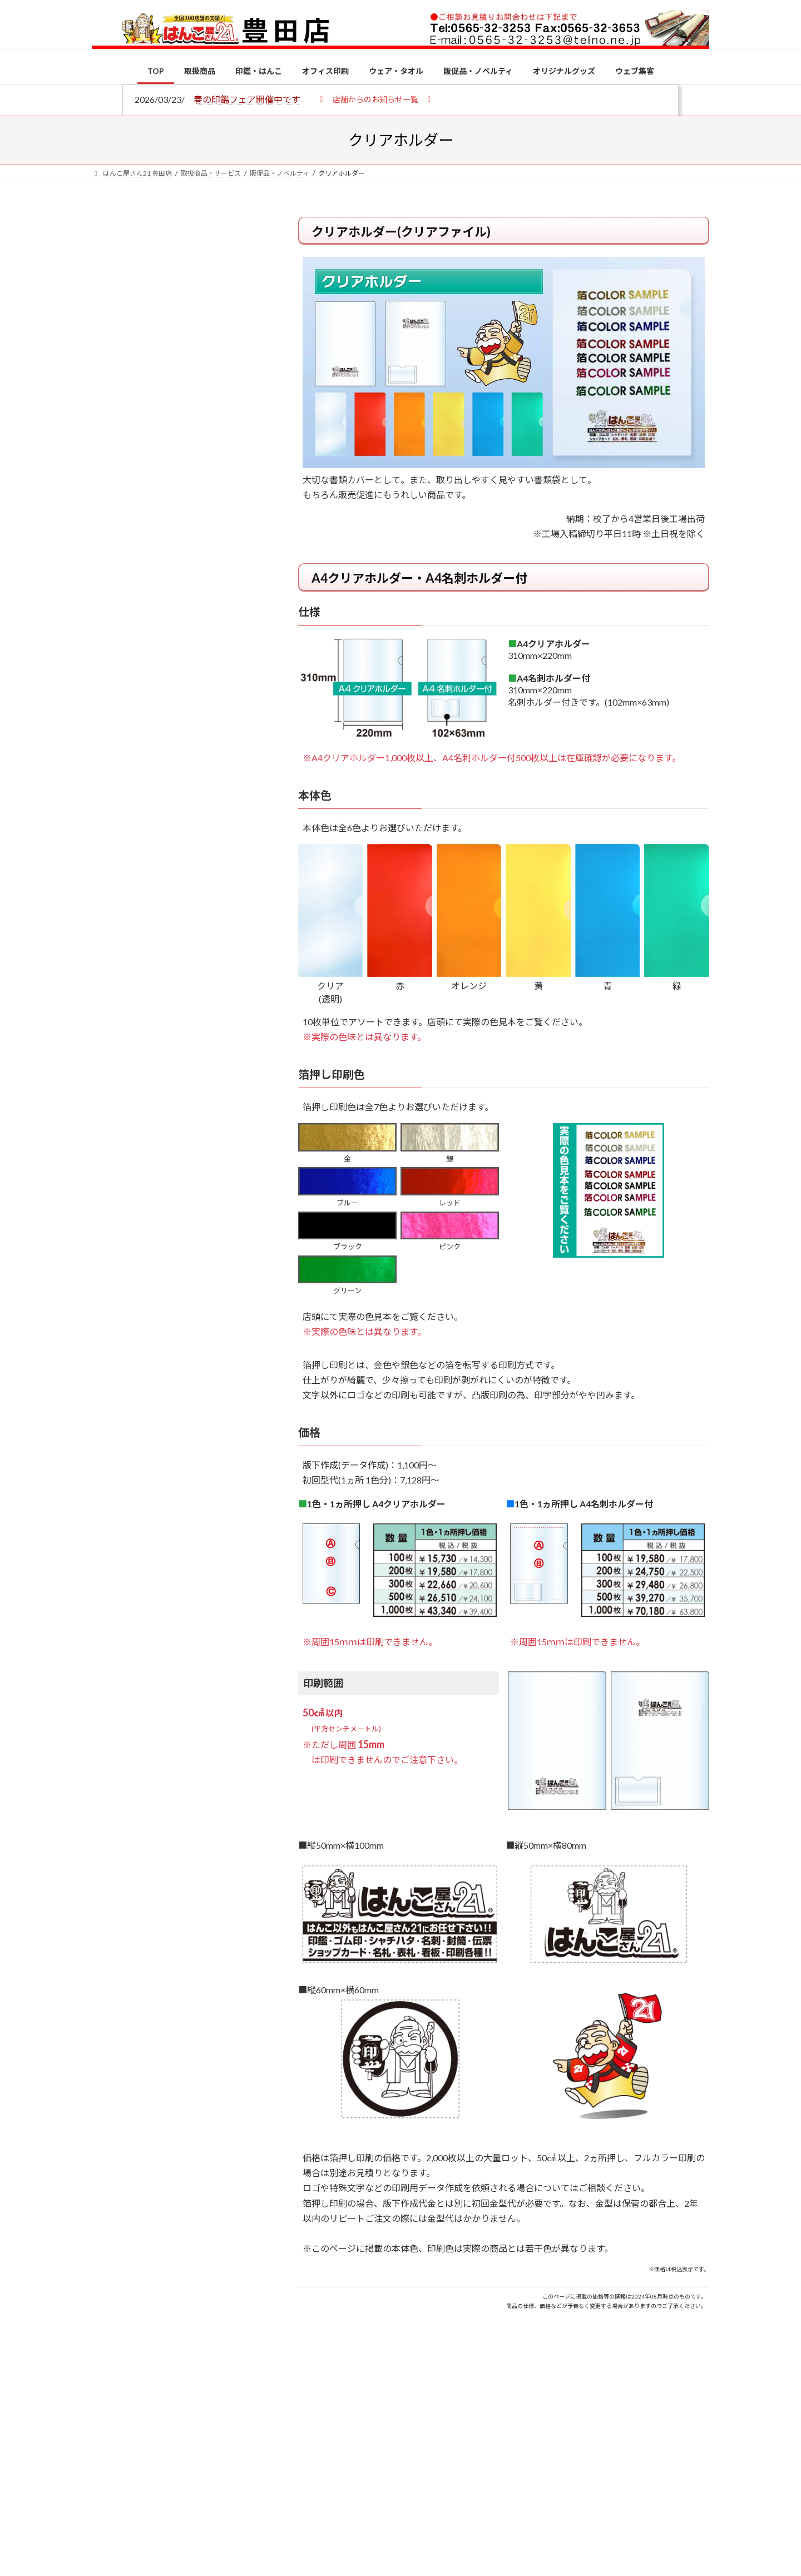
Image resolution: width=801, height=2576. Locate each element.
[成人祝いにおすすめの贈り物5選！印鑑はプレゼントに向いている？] (113, 1092)
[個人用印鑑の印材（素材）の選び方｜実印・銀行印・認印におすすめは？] (113, 868)
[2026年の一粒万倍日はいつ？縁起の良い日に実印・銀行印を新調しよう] (113, 1165)
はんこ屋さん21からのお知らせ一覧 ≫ (183, 470)
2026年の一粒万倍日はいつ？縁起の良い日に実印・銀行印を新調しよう (201, 1163)
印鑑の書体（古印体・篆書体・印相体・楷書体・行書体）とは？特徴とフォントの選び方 (176, 430)
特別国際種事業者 (177, 793)
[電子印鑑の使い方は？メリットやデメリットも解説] (113, 940)
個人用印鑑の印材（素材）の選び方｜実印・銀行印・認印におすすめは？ (200, 867)
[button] (375, 99)
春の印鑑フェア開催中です (247, 99)
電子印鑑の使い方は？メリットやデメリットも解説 (200, 933)
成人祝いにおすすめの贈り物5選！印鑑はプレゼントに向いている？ (200, 1091)
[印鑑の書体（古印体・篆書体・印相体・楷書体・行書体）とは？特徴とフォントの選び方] (113, 1007)
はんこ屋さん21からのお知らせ (180, 289)
